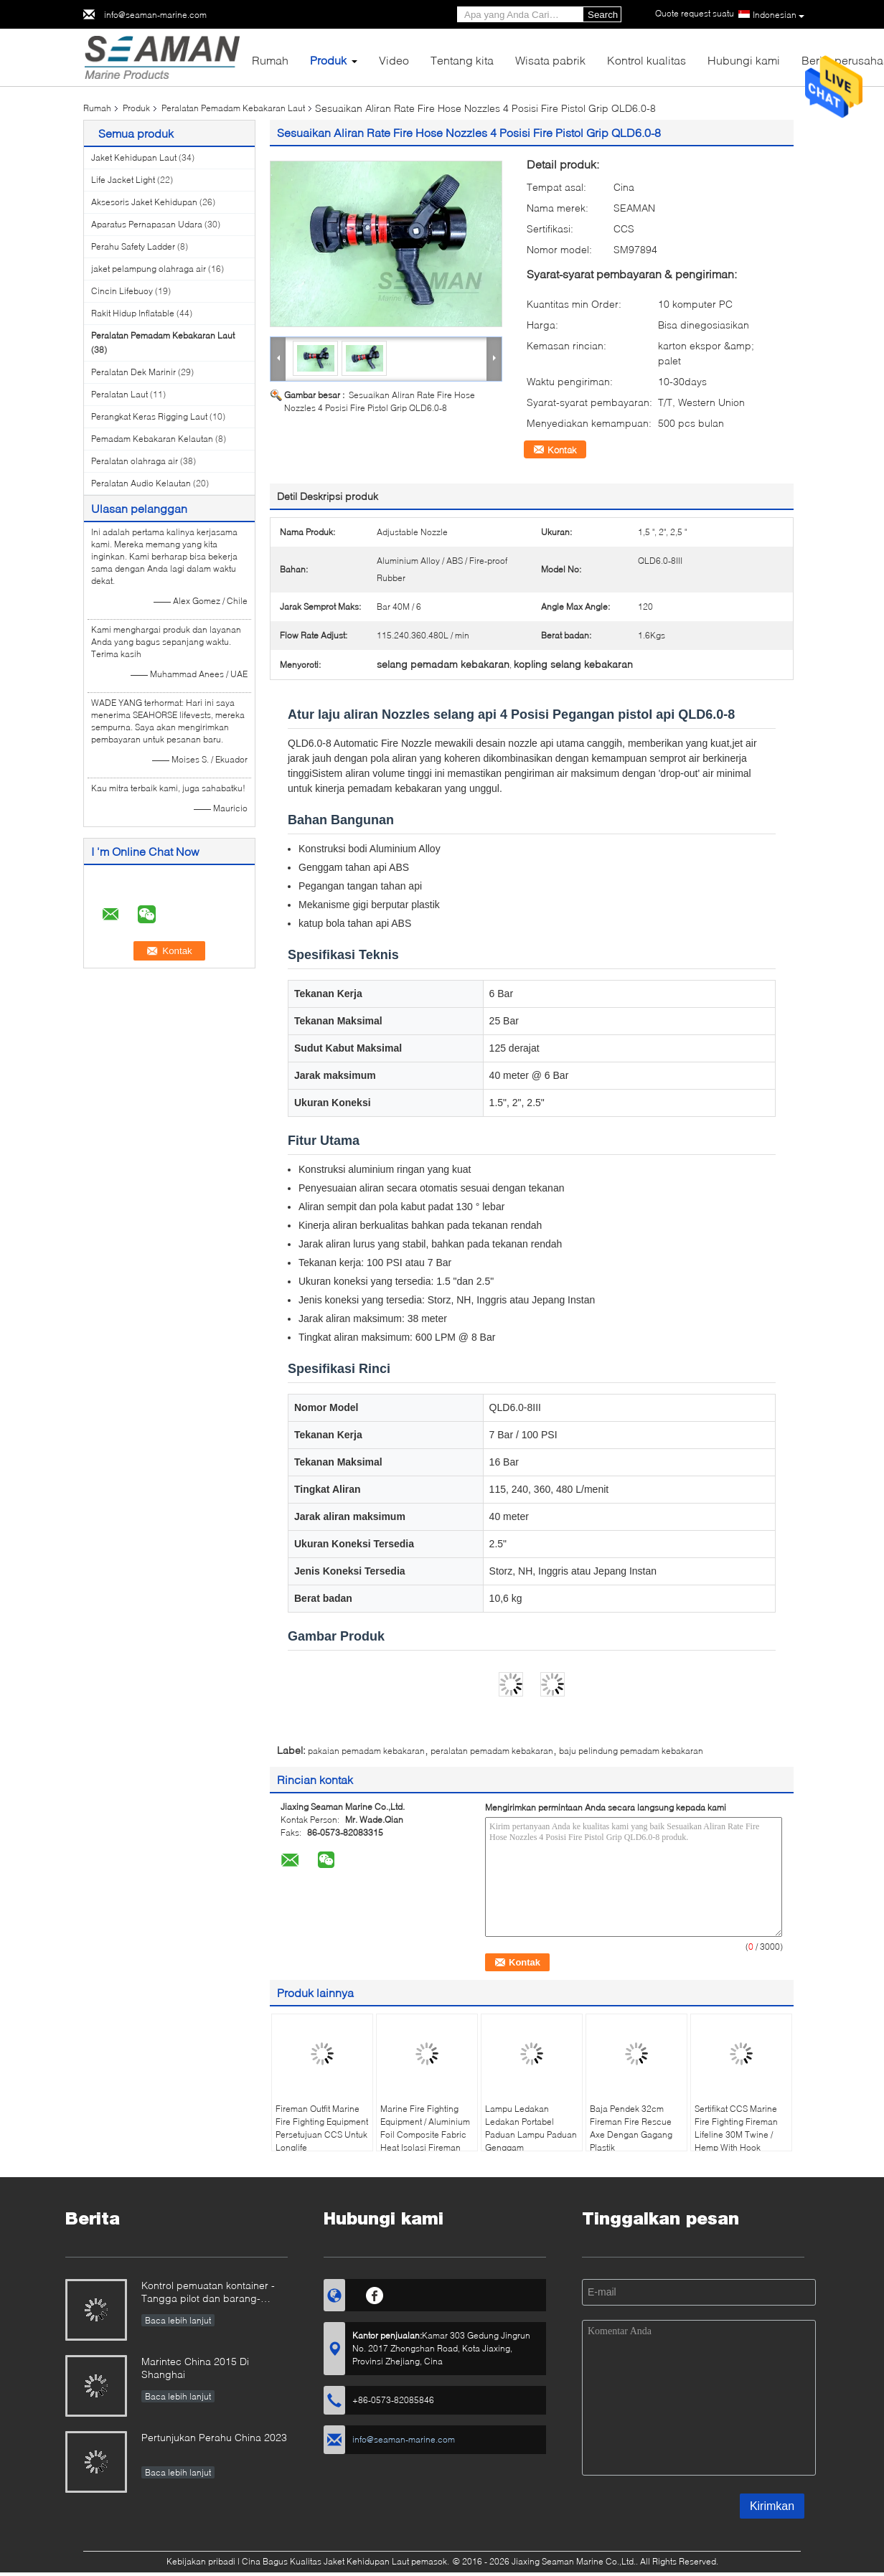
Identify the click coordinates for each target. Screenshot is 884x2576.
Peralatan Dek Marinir (133, 372)
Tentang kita (462, 60)
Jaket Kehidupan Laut (134, 157)
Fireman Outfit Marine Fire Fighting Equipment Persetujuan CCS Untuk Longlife (322, 2128)
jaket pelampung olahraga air (148, 268)
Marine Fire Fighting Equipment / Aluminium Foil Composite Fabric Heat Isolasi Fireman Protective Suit (425, 2134)
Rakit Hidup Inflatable (132, 313)
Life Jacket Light (123, 179)
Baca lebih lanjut (178, 2320)
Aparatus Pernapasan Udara (146, 224)
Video (394, 60)
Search (603, 14)
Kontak (562, 450)
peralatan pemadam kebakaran (492, 1750)
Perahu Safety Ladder (133, 246)
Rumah (270, 60)
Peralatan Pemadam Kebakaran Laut (233, 108)
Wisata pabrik (550, 60)
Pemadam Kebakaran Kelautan (152, 438)
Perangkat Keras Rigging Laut (149, 416)
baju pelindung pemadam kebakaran (631, 1750)
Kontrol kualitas (646, 60)
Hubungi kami (743, 60)
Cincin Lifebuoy (122, 291)
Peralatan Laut (119, 394)
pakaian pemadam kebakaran (366, 1750)
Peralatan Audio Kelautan (141, 483)
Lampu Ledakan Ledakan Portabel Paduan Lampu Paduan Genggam (531, 2128)
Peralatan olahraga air (134, 461)
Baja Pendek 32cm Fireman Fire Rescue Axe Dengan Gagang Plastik (631, 2128)
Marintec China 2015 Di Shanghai (195, 2367)
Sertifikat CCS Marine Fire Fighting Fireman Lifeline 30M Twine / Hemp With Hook (736, 2128)
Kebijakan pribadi (200, 2561)
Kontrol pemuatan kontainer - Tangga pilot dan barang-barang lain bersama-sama (208, 2293)
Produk (328, 60)
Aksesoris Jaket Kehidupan (144, 202)
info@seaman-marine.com (155, 14)
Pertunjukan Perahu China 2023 (214, 2437)
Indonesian (778, 15)
